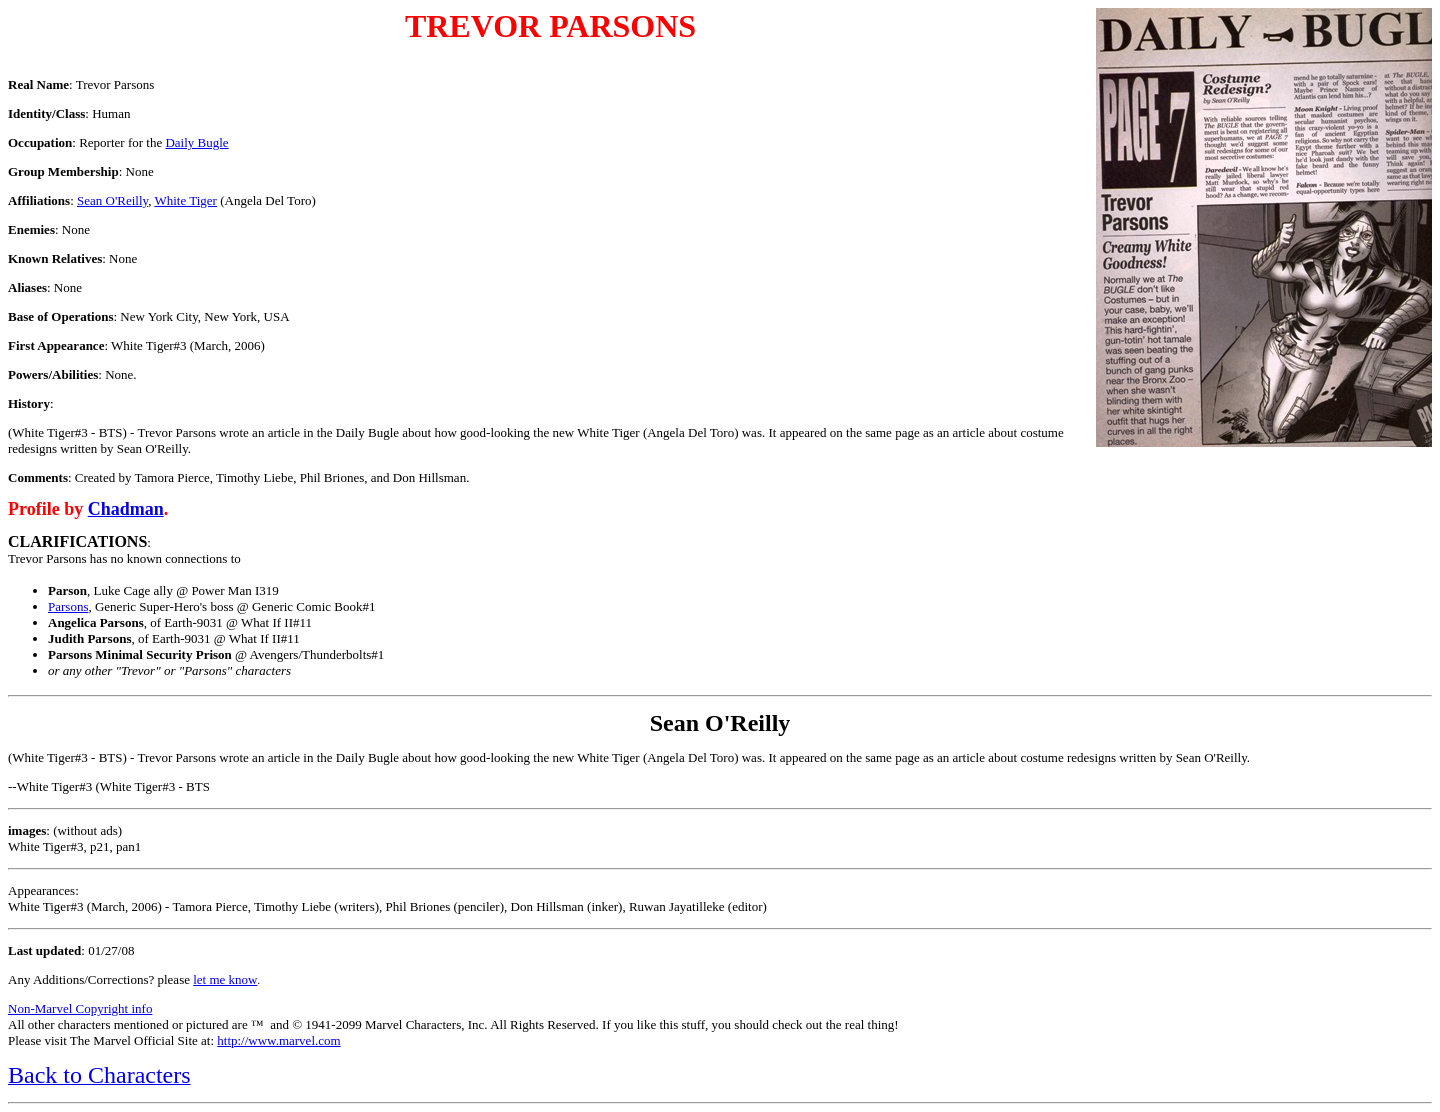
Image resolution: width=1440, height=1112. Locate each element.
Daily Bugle (196, 142)
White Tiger (185, 200)
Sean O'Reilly (112, 200)
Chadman (126, 509)
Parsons (68, 606)
